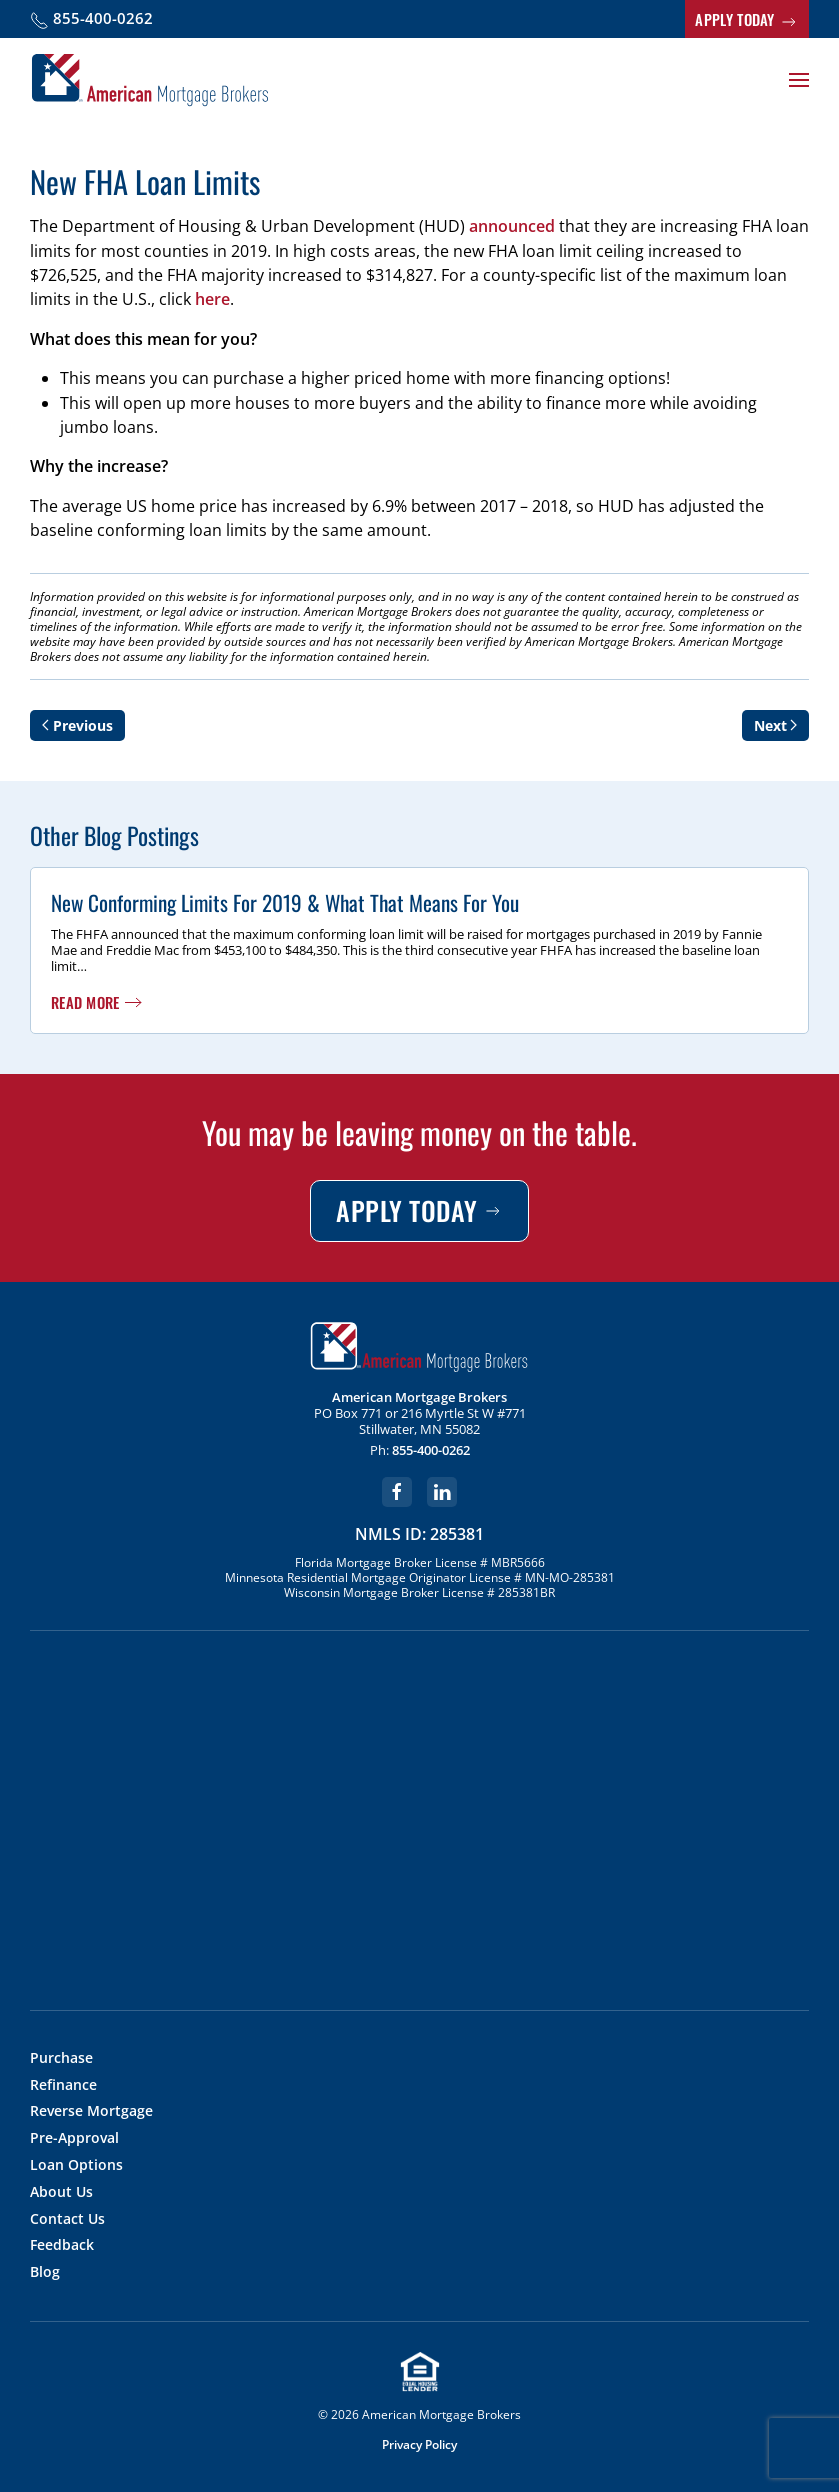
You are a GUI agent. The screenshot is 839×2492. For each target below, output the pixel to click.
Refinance (63, 2085)
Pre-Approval (74, 2138)
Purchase (61, 2058)
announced (512, 226)
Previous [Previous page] (77, 725)
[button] (799, 80)
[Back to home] (150, 80)
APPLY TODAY (747, 20)
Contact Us (67, 2219)
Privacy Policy (419, 2444)
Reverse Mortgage (91, 2111)
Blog (45, 2272)
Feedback (62, 2245)
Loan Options (76, 2165)
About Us (61, 2192)
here (212, 299)
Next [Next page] (776, 725)
